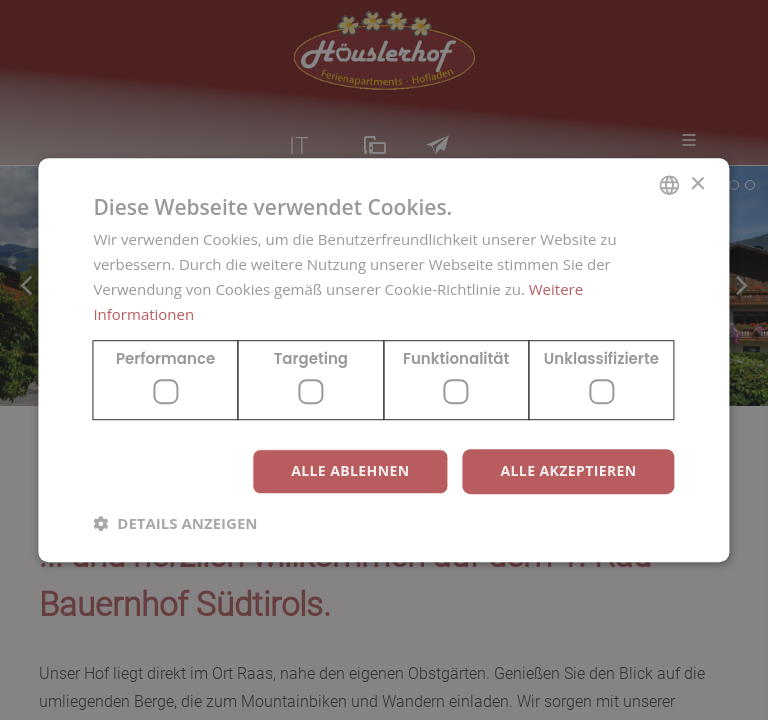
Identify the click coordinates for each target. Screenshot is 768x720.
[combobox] (670, 185)
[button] (175, 523)
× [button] (697, 184)
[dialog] (383, 360)
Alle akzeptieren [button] (568, 470)
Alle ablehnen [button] (350, 470)
